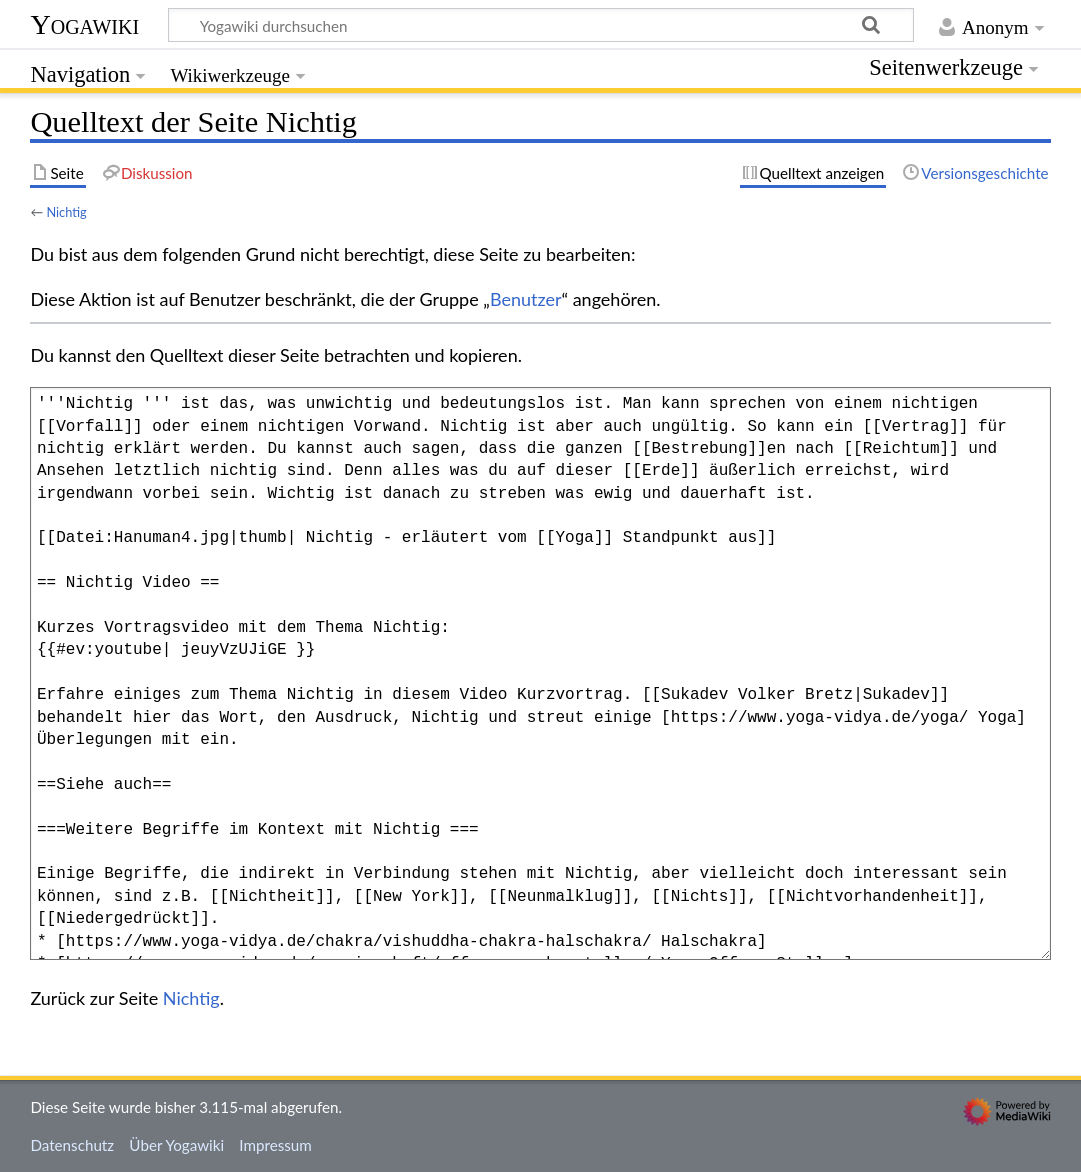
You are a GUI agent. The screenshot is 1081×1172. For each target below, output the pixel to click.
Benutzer (526, 299)
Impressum (275, 1145)
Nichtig (66, 212)
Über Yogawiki (176, 1145)
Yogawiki (84, 24)
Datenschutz (72, 1145)
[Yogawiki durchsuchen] (541, 25)
